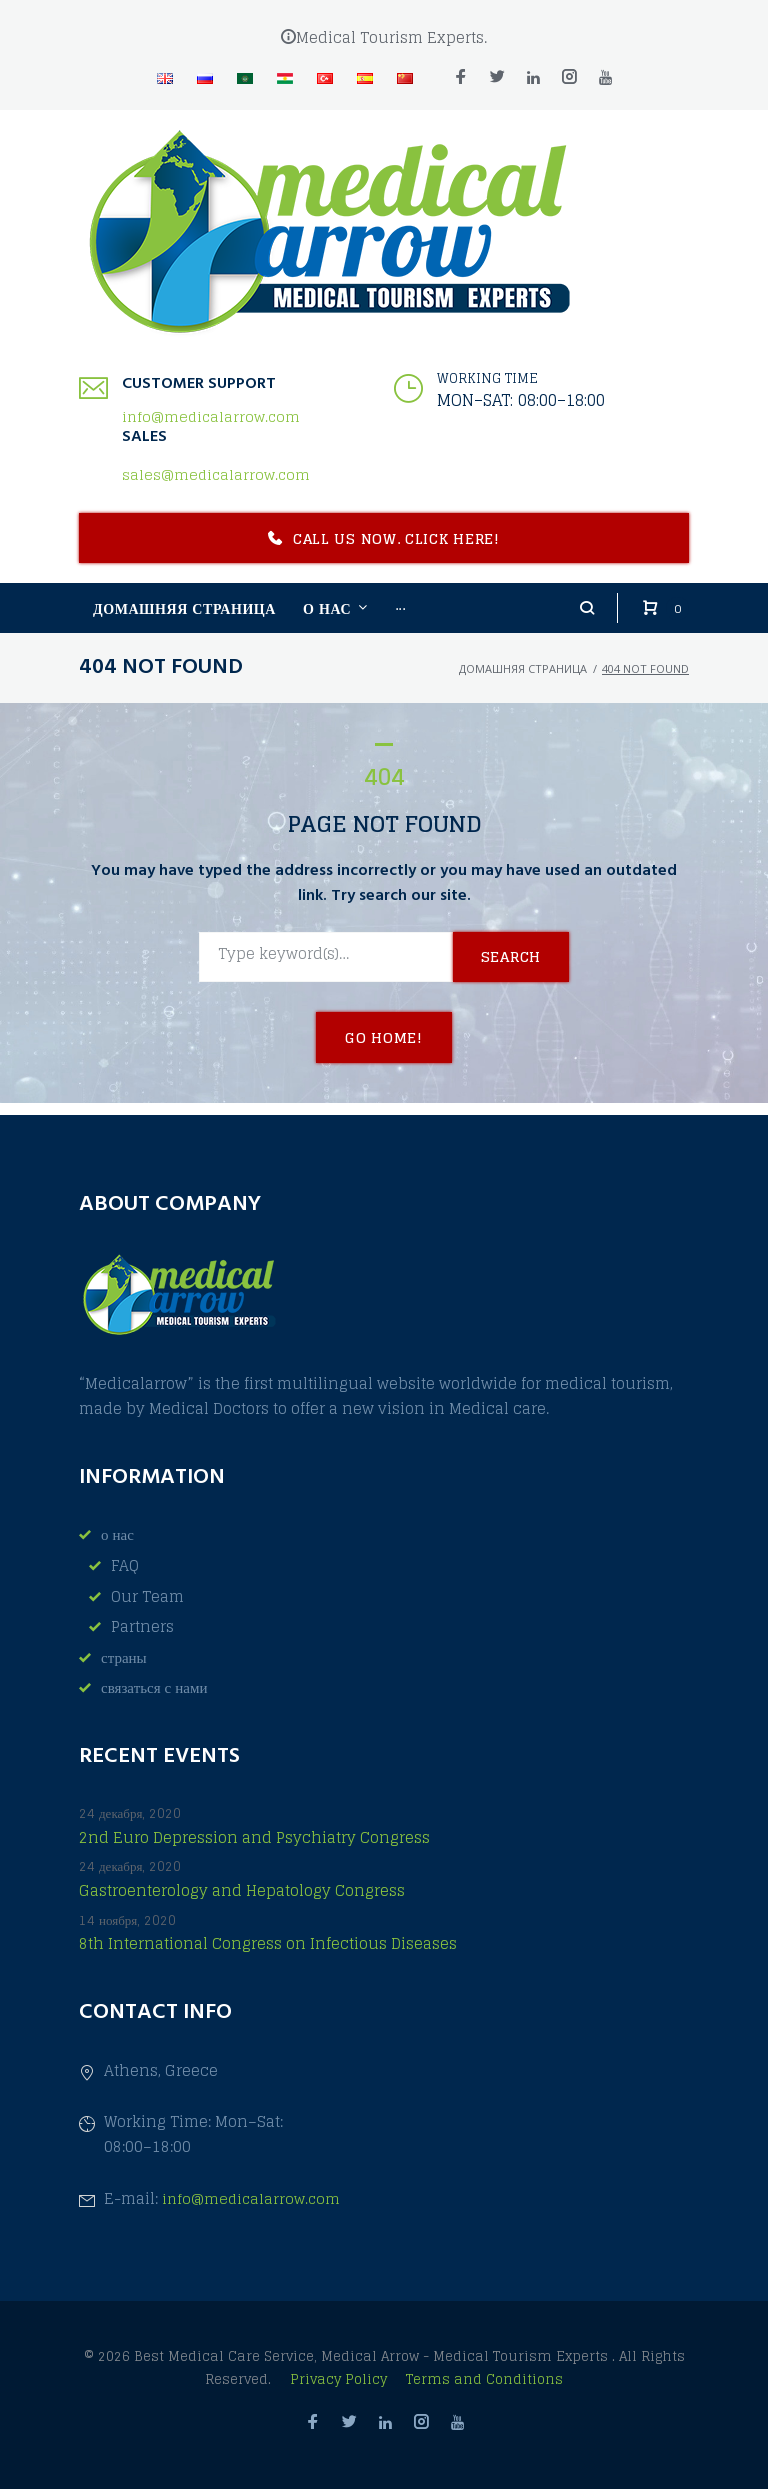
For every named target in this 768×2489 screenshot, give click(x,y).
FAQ (125, 1565)
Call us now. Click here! (384, 550)
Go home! (384, 1049)
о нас (117, 1534)
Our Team (147, 1596)
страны (124, 1657)
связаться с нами (154, 1687)
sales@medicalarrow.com (216, 486)
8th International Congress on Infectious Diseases (268, 1944)
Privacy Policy (340, 2379)
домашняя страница (523, 679)
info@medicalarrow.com (211, 428)
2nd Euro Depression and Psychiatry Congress (254, 1838)
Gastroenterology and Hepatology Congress (242, 1891)
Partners (142, 1626)
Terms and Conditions (484, 2379)
